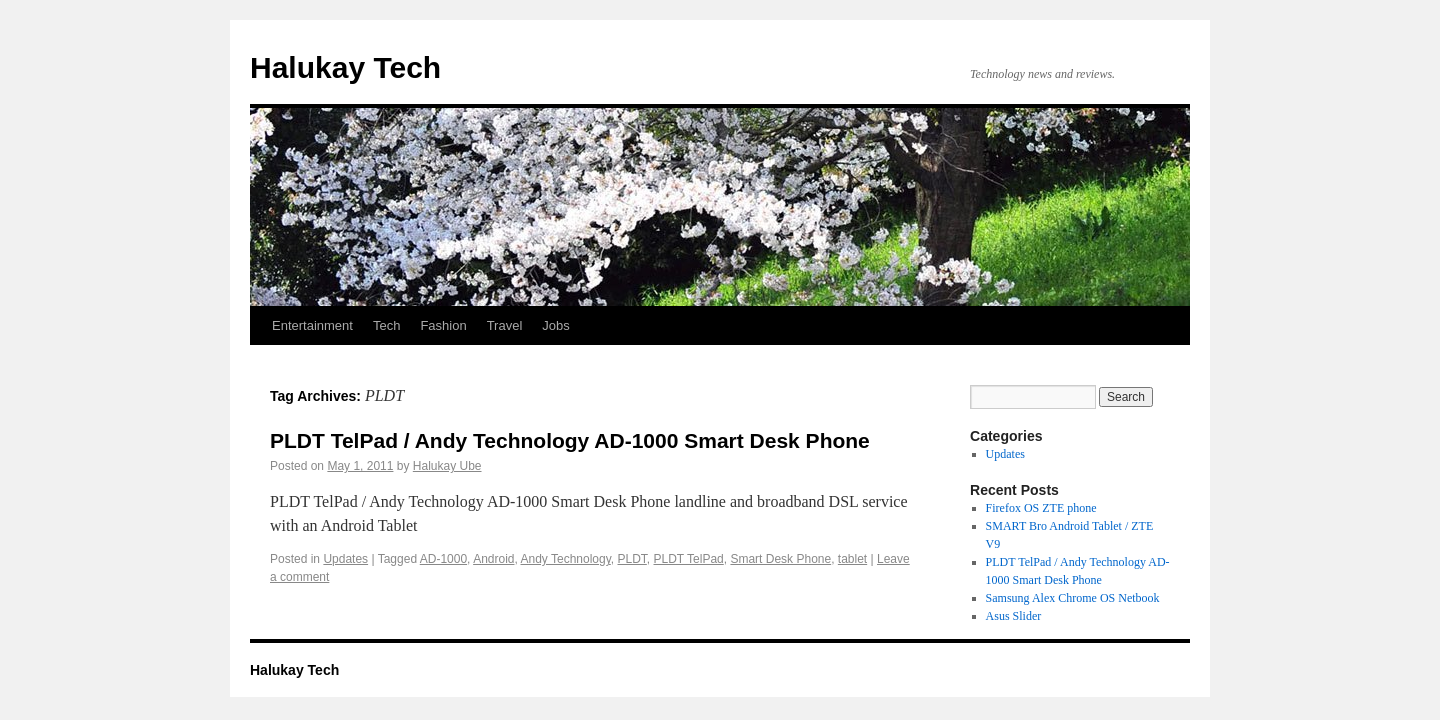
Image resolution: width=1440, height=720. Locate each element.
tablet (852, 559)
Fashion (443, 325)
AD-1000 (443, 559)
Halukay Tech (345, 67)
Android (493, 559)
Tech (386, 325)
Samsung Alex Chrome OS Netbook (1073, 598)
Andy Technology (566, 559)
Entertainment (312, 325)
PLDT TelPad (689, 559)
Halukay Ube (447, 466)
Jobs (555, 325)
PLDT (631, 559)
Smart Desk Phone (780, 559)
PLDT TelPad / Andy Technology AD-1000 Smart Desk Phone (570, 440)
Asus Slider (1014, 616)
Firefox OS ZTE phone (1041, 508)
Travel (505, 325)
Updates (345, 559)
